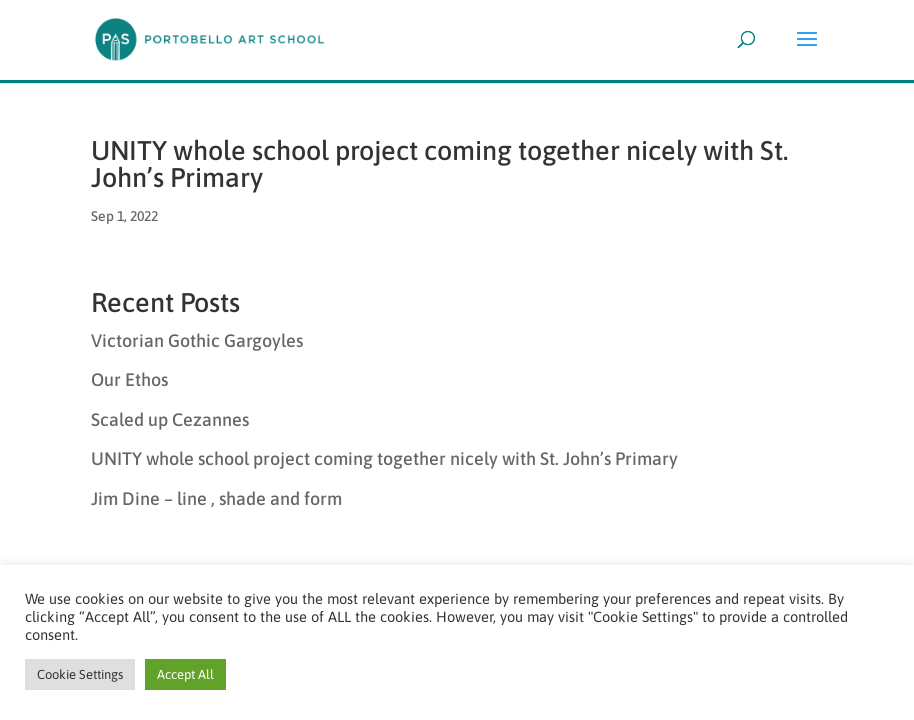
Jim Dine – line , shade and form (216, 498)
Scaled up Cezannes (170, 419)
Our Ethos (129, 379)
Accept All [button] (185, 674)
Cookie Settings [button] (80, 674)
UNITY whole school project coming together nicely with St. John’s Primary (439, 164)
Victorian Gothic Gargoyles (197, 340)
